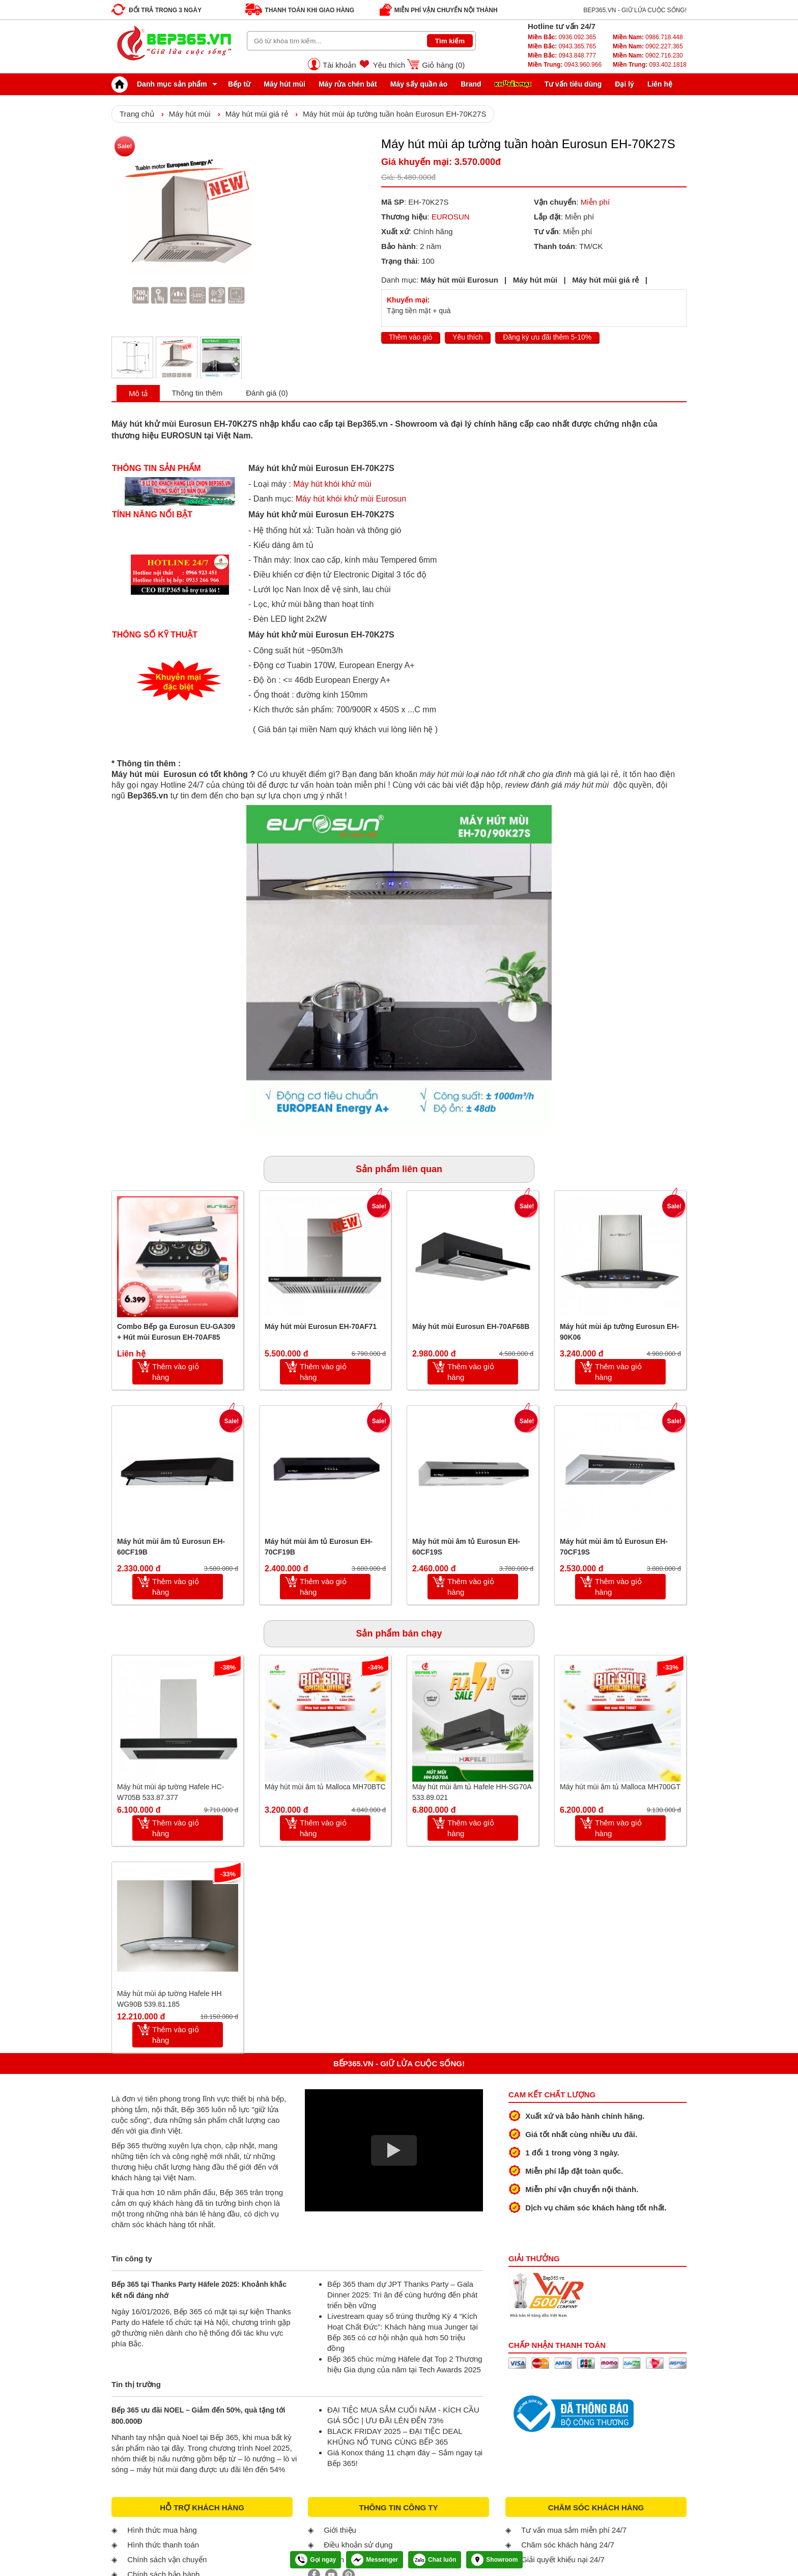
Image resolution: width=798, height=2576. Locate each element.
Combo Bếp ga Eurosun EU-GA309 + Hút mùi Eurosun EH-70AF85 (176, 1331)
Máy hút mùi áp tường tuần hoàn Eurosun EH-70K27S (395, 113)
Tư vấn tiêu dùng (573, 84)
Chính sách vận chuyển (167, 2559)
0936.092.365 (562, 37)
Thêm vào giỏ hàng (175, 1371)
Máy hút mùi (284, 84)
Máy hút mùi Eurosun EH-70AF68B (470, 1326)
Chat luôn (434, 2560)
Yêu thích (389, 65)
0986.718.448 (648, 37)
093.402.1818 (650, 64)
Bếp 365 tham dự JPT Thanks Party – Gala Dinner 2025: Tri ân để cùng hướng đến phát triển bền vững (402, 2295)
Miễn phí (595, 202)
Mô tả (138, 393)
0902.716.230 (648, 55)
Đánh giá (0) (267, 393)
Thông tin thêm (197, 393)
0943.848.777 (562, 55)
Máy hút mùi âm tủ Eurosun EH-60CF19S (466, 1546)
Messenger (374, 2560)
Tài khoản (339, 65)
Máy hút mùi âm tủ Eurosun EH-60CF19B (171, 1546)
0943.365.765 (562, 46)
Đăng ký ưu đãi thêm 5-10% (547, 337)
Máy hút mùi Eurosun (459, 279)
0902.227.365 (648, 46)
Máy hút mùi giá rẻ (256, 113)
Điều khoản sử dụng (358, 2544)
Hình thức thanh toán (163, 2544)
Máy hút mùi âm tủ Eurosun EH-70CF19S (614, 1546)
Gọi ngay (315, 2560)
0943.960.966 (565, 64)
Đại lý (624, 84)
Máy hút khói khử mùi (332, 484)
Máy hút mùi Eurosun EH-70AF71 (321, 1326)
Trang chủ (137, 113)
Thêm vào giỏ (410, 337)
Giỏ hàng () (443, 65)
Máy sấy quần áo (418, 84)
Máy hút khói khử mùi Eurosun (351, 498)
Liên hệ (659, 84)
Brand (471, 84)
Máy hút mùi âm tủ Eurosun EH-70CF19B (319, 1546)
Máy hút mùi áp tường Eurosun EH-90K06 (619, 1331)
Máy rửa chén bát (348, 84)
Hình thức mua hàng (162, 2530)
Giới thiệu (340, 2530)
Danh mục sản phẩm (162, 84)
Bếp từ (239, 84)
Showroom (494, 2560)
